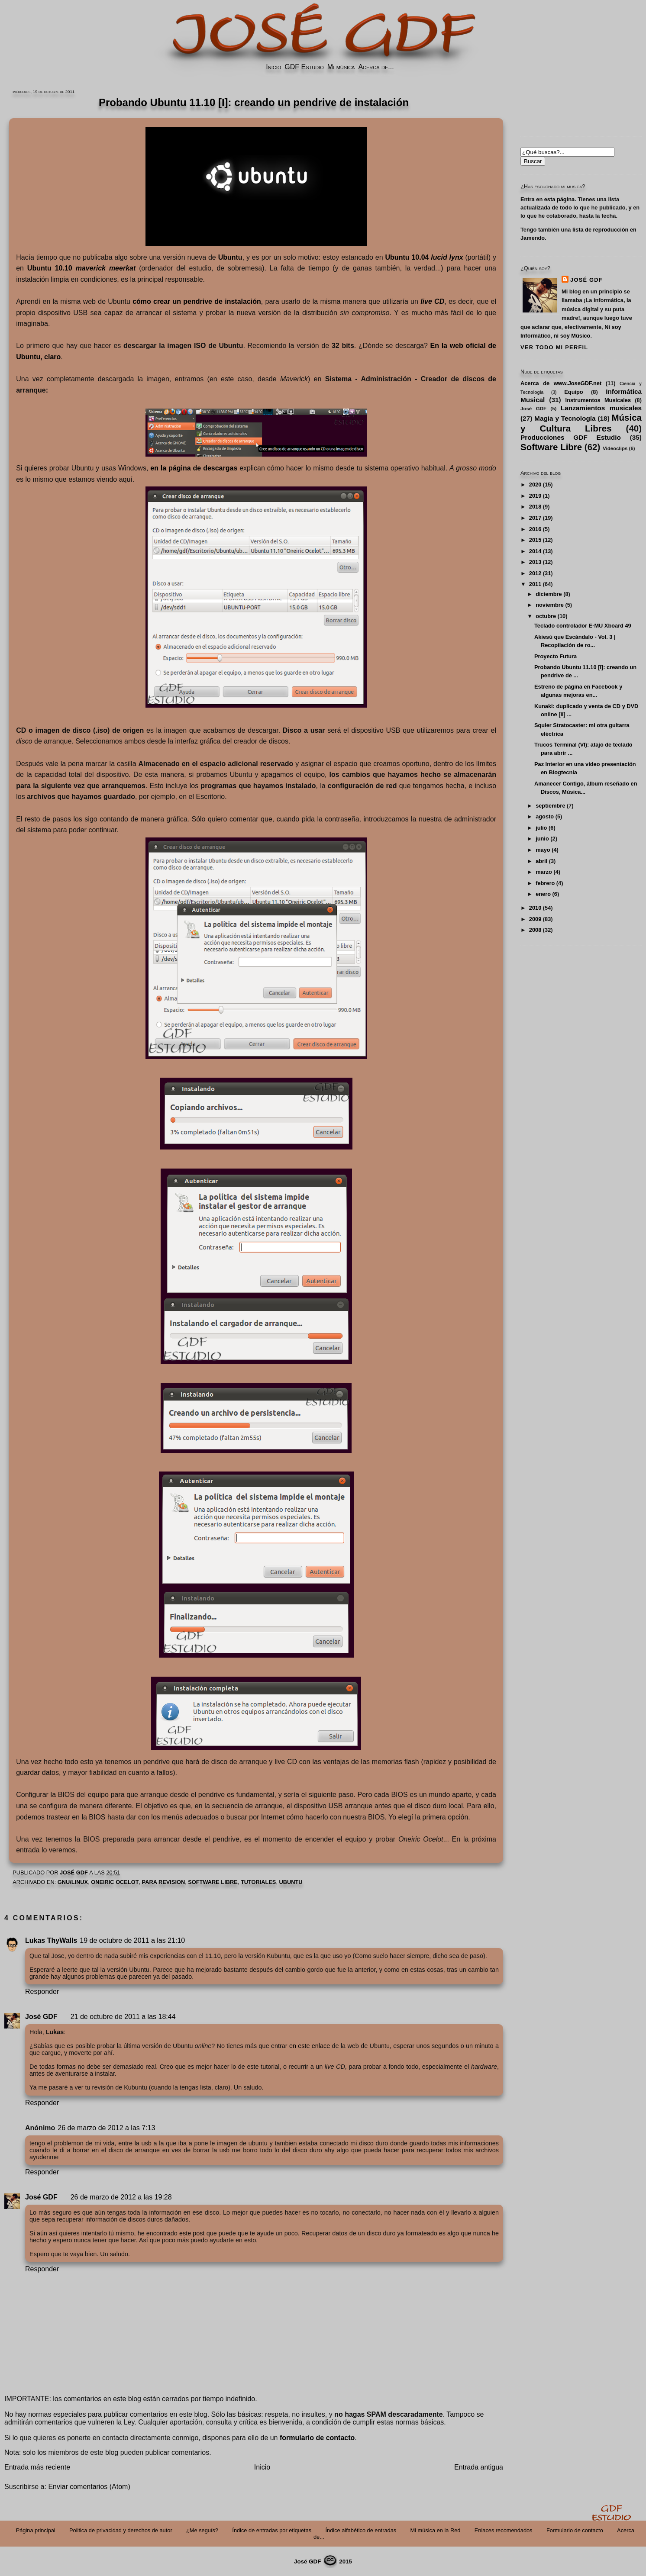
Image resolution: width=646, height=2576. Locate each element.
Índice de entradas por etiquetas (271, 2530)
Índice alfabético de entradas (361, 2530)
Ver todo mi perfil (554, 347)
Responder (42, 1991)
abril (541, 861)
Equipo (573, 392)
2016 (535, 529)
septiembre (550, 805)
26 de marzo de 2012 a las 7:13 (106, 2128)
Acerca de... (376, 67)
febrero (545, 883)
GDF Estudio (303, 67)
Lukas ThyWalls (51, 1940)
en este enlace (309, 2045)
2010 (535, 908)
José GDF (41, 2016)
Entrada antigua (478, 2467)
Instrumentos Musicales (598, 400)
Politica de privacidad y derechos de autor (120, 2530)
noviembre (550, 605)
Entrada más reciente (37, 2467)
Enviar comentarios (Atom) (89, 2486)
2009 (535, 919)
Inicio (273, 67)
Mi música (341, 67)
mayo (543, 850)
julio (541, 827)
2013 (535, 562)
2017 (535, 518)
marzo (544, 872)
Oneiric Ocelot (115, 1882)
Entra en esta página (547, 199)
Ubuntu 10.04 (424, 257)
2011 (535, 584)
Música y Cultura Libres (581, 422)
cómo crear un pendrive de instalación (196, 301)
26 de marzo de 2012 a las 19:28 (121, 2197)
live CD (432, 301)
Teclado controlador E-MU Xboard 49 (582, 625)
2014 (535, 551)
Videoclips (615, 448)
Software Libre (212, 1882)
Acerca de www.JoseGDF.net (560, 383)
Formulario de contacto (574, 2530)
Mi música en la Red (435, 2530)
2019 (535, 496)
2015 (535, 540)
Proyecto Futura (555, 656)
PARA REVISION (163, 1882)
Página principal (35, 2530)
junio (542, 838)
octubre (546, 616)
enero (543, 894)
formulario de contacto (317, 2437)
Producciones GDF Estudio (570, 437)
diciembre (549, 594)
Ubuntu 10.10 (81, 268)
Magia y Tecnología (565, 418)
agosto (545, 816)
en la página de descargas (193, 468)
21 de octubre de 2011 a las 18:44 (123, 2016)
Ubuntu (230, 257)
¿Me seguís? (202, 2530)
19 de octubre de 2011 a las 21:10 (132, 1940)
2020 (535, 484)
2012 (535, 573)
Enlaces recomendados (504, 2530)
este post (192, 2233)
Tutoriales (258, 1882)
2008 (535, 930)
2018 (535, 506)
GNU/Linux (73, 1882)
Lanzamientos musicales (601, 408)
